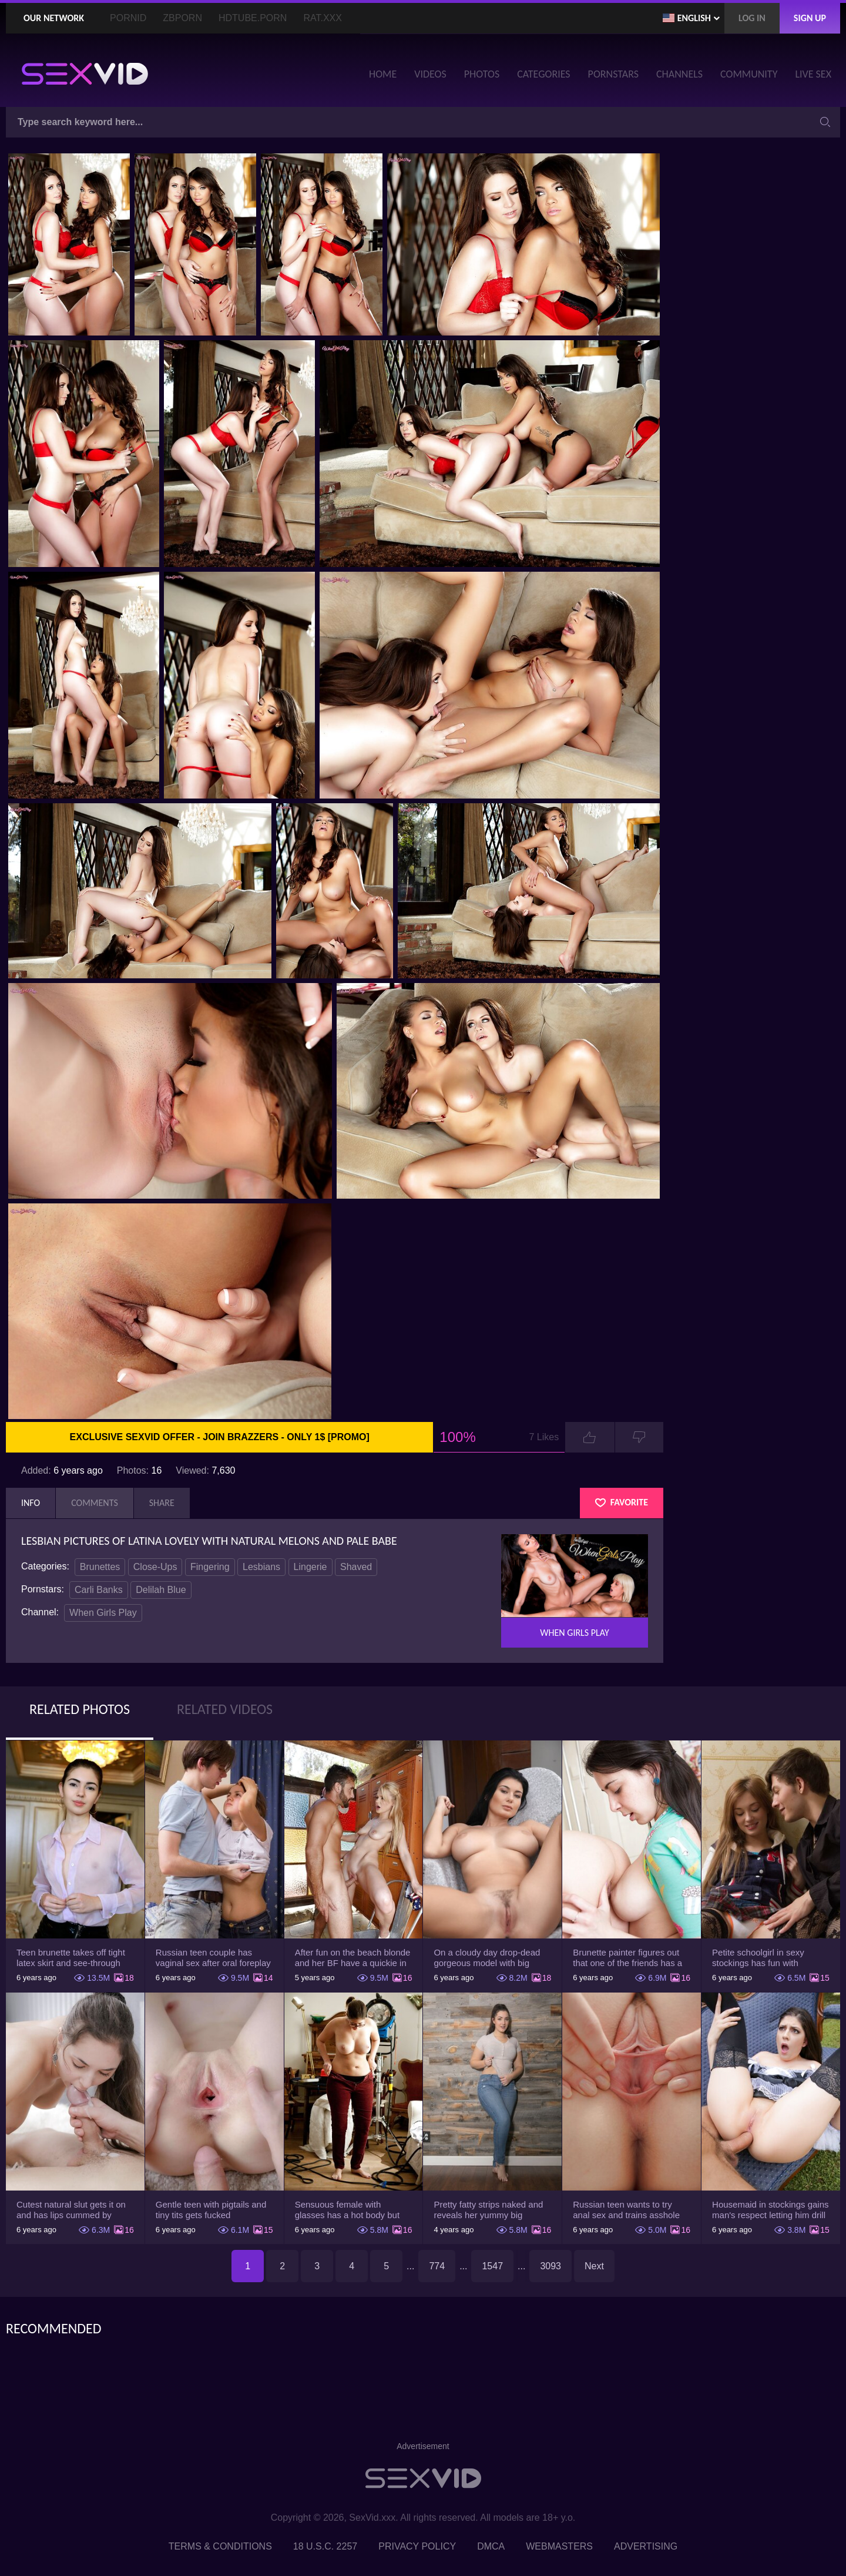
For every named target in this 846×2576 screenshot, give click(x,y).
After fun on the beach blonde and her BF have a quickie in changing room (353, 1957)
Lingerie (310, 1567)
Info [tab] (30, 1502)
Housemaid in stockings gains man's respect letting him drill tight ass (770, 2210)
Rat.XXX (322, 18)
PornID (128, 18)
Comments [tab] (94, 1502)
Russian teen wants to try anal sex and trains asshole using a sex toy (626, 2210)
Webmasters (559, 2546)
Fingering (210, 1567)
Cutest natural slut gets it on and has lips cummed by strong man (71, 2210)
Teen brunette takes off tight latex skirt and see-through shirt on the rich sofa (70, 1957)
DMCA (491, 2546)
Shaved (356, 1567)
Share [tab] (161, 1502)
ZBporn (182, 18)
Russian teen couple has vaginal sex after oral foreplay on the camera (213, 1957)
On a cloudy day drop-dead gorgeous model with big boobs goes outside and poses (487, 1957)
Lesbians (261, 1567)
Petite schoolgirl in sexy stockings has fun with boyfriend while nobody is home (761, 1957)
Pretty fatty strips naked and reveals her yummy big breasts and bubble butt (488, 2210)
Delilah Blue (161, 1590)
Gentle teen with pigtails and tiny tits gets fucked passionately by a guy (211, 2210)
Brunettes (100, 1567)
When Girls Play (103, 1613)
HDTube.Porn (253, 18)
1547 (492, 2266)
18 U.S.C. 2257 (325, 2546)
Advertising (645, 2546)
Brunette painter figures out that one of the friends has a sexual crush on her (627, 1957)
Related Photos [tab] (79, 1709)
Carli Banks (99, 1590)
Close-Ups (155, 1567)
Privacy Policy (417, 2546)
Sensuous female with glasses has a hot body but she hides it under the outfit (348, 2210)
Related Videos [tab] (225, 1709)
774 (437, 2266)
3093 (550, 2266)
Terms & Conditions (220, 2546)
